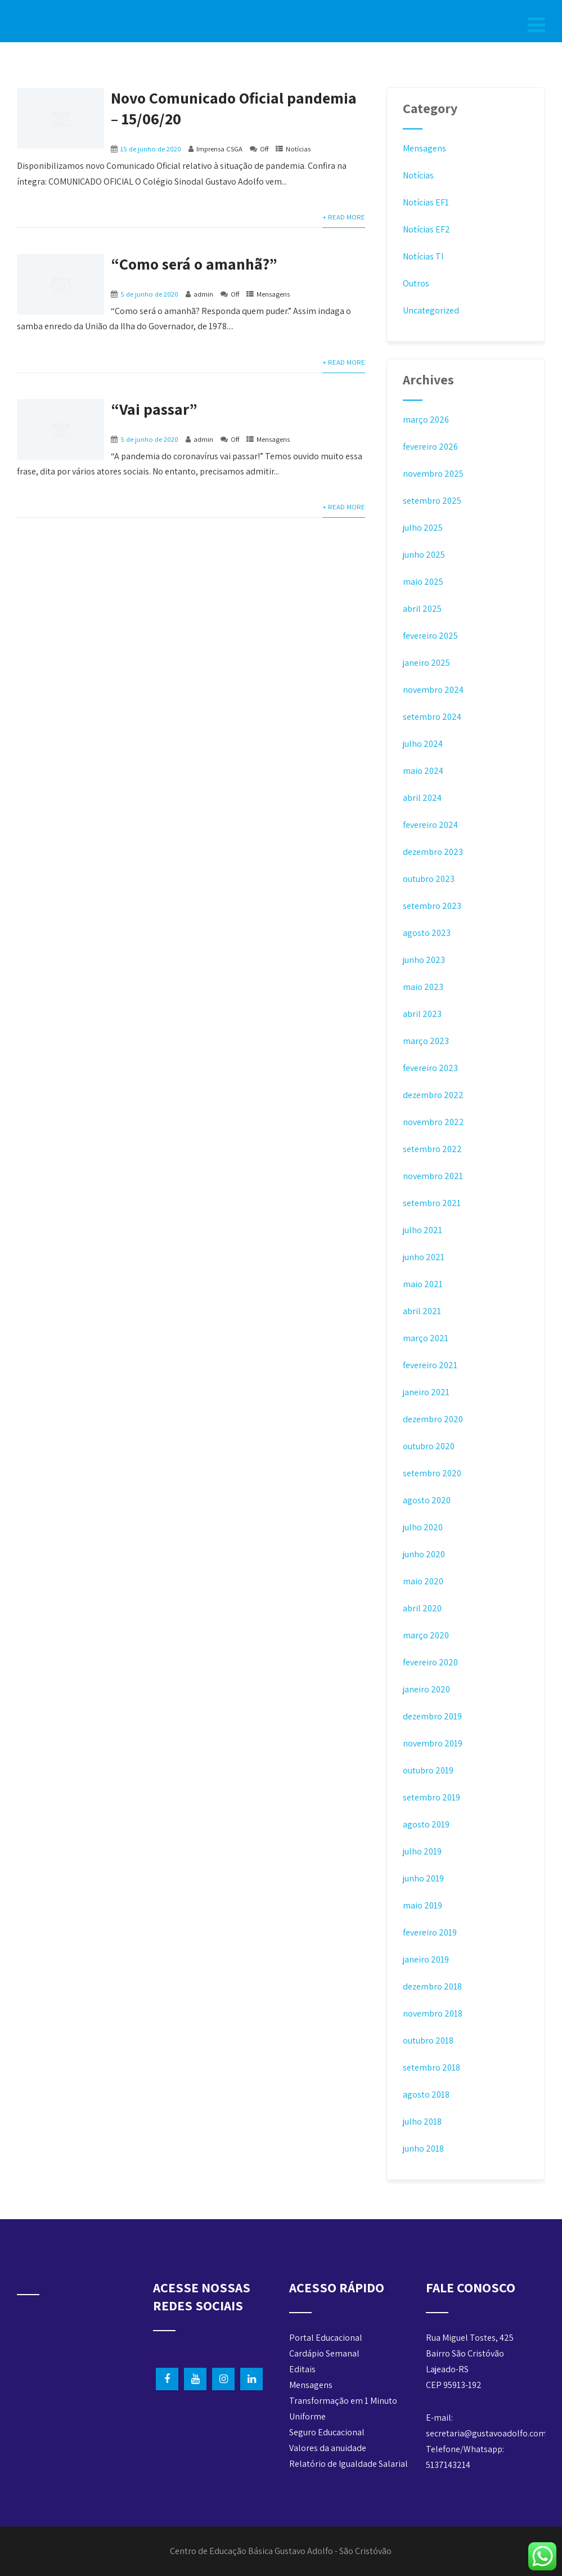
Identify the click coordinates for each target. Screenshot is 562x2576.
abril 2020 (422, 1608)
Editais (302, 2369)
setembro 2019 (431, 1797)
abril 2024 (422, 798)
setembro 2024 (432, 717)
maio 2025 (423, 582)
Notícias (298, 149)
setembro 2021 (432, 1203)
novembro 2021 (433, 1176)
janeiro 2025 (426, 663)
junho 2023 (424, 960)
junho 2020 (424, 1554)
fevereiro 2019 (430, 1932)
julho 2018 (422, 2121)
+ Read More (343, 217)
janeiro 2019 (426, 1959)
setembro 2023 (432, 906)
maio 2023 (423, 987)
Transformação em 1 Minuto (343, 2401)
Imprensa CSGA (219, 149)
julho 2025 (423, 528)
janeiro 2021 (426, 1392)
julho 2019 (422, 1851)
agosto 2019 (426, 1824)
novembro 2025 (433, 474)
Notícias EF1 (426, 202)
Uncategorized (431, 310)
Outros (416, 283)
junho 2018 (423, 2148)
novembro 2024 (433, 690)
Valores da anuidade (327, 2448)
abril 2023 (422, 1014)
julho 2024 (423, 744)
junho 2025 (424, 555)
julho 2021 (422, 1230)
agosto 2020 (427, 1500)
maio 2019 (422, 1905)
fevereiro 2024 (430, 825)
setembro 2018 (431, 2067)
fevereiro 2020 (430, 1662)
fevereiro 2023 (430, 1068)
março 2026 (426, 419)
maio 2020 (423, 1581)
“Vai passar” (154, 408)
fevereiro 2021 (430, 1365)
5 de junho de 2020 (149, 294)
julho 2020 (423, 1527)
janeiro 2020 (426, 1689)
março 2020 (426, 1635)
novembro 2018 (432, 2013)
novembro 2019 (432, 1743)
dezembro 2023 (433, 852)
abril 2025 (422, 609)
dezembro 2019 (432, 1716)
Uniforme (307, 2416)
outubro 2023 (429, 879)
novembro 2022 (433, 1122)
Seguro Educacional (327, 2432)
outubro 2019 (428, 1770)
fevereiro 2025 (430, 636)
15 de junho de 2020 (150, 149)
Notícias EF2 (426, 229)
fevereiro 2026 (430, 447)
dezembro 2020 (433, 1419)
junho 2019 (423, 1878)
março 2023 (426, 1041)
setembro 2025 (432, 501)
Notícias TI (423, 256)
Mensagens (273, 294)
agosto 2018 (426, 2094)
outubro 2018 (428, 2040)
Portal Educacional (325, 2338)
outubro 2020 (429, 1446)
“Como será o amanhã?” (194, 263)
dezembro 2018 (432, 1986)
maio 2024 (423, 771)
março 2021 (425, 1338)
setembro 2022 (432, 1149)
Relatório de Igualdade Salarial (348, 2464)
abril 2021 (422, 1311)
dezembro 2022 (433, 1095)
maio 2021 (423, 1284)
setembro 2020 (432, 1473)
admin (203, 294)
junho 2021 (423, 1257)
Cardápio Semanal (324, 2353)
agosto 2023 (427, 933)
